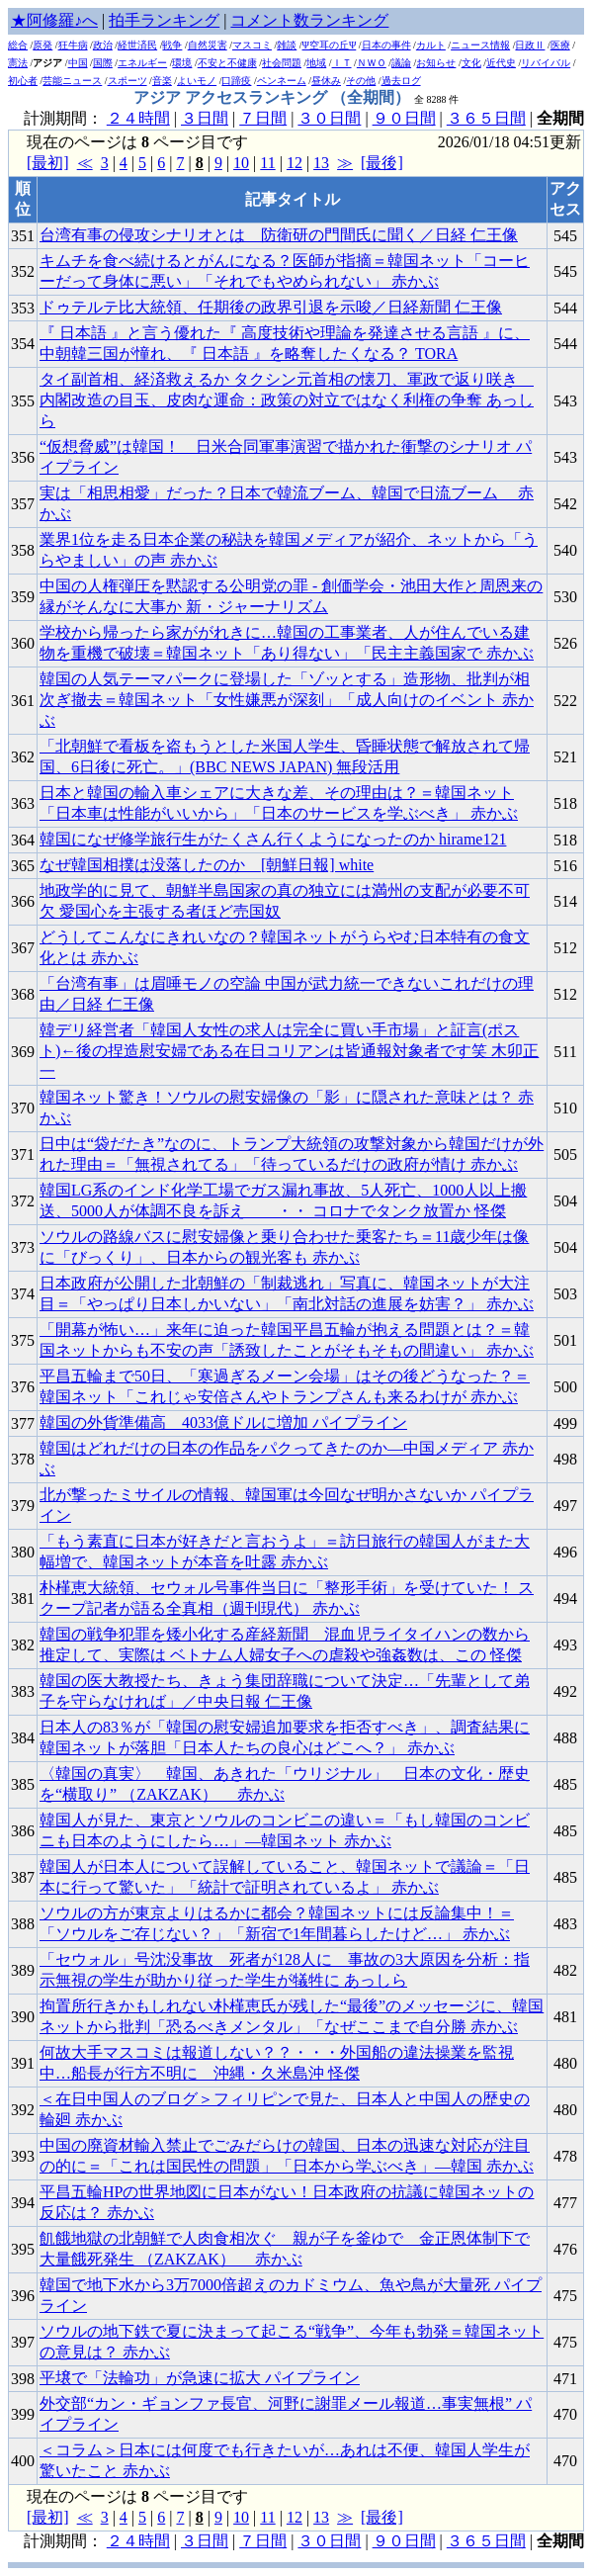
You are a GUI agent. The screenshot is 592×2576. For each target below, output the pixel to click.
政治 (103, 45)
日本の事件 (386, 45)
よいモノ (196, 80)
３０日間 (329, 118)
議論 (401, 62)
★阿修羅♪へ (54, 20)
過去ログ (401, 80)
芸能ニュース (72, 80)
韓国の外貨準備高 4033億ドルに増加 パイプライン (223, 1422)
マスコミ (252, 45)
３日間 (204, 118)
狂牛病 (73, 45)
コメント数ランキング (309, 20)
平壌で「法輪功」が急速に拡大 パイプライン (200, 2377)
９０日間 (404, 118)
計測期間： (65, 2540)
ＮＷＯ (371, 62)
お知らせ (436, 62)
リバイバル (545, 62)
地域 (316, 62)
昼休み (326, 80)
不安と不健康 (227, 62)
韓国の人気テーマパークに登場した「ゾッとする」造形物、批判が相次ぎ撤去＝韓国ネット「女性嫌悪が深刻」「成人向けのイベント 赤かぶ (287, 699)
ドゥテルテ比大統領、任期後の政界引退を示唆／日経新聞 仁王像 (271, 307)
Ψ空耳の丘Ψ (329, 45)
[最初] (48, 162)
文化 (471, 62)
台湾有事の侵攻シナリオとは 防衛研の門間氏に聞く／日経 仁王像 (279, 234)
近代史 (501, 62)
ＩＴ (342, 62)
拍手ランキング (164, 20)
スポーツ (127, 80)
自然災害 (207, 45)
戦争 (172, 45)
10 (241, 162)
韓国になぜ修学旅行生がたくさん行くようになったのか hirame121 (273, 839)
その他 (361, 80)
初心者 (23, 80)
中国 (78, 62)
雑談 (286, 45)
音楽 (162, 80)
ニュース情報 (480, 45)
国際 (103, 62)
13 (321, 162)
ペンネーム (281, 80)
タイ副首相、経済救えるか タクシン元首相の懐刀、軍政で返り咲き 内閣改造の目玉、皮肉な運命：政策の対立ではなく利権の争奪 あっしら (287, 400)
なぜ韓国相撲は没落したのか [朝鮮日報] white (207, 864)
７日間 (263, 118)
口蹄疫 (236, 80)
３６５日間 (486, 118)
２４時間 (138, 118)
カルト (431, 45)
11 (267, 162)
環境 (182, 62)
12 (294, 162)
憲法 (18, 62)
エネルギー (142, 62)
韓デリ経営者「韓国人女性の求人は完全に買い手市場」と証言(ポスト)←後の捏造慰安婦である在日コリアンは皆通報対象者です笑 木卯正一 (289, 1051)
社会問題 (281, 62)
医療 (560, 45)
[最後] (382, 162)
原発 (42, 45)
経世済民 (137, 45)
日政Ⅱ (530, 45)
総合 (18, 45)
